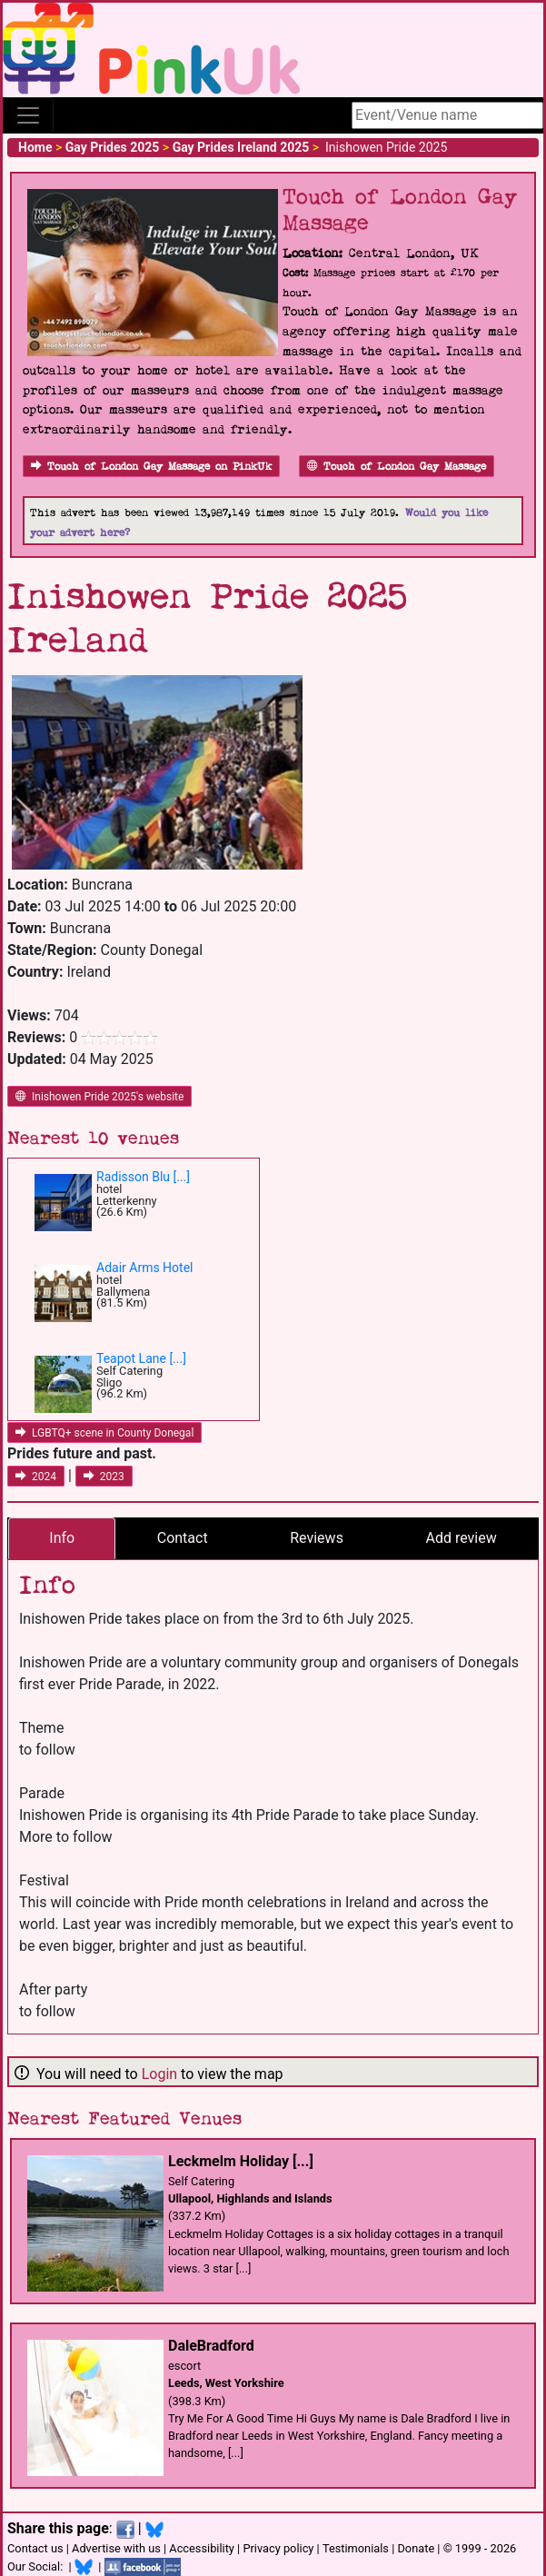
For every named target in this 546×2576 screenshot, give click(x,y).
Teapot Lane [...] (141, 1358)
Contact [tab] (182, 1538)
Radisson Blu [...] (143, 1176)
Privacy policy (278, 2548)
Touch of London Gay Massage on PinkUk (151, 466)
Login (159, 2074)
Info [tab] (61, 1538)
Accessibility (201, 2548)
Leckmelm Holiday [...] (240, 2161)
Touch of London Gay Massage (396, 466)
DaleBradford (211, 2345)
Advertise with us (116, 2548)
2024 (35, 1476)
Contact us (35, 2548)
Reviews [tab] (316, 1538)
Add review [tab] (460, 1538)
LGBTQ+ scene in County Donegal (104, 1433)
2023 (104, 1476)
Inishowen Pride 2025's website (99, 1096)
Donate (415, 2548)
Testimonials (356, 2548)
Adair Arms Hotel (145, 1267)
